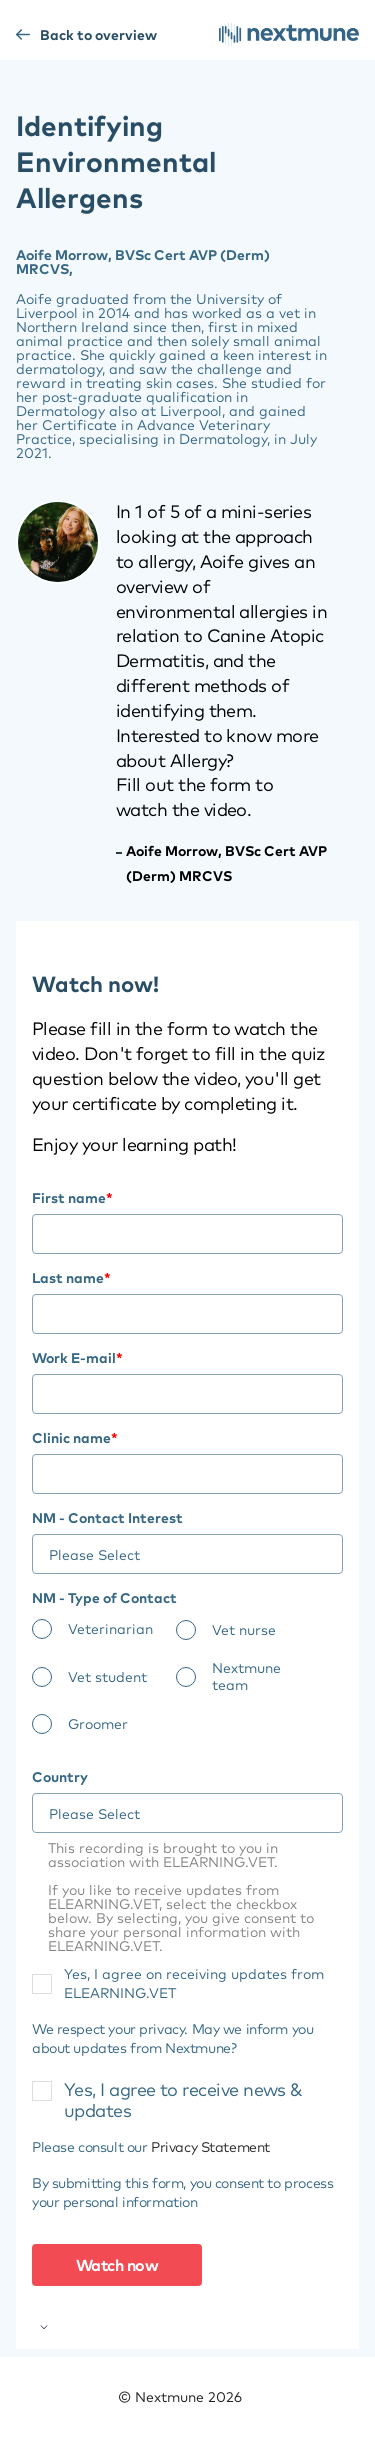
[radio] (104, 1629)
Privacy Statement (210, 2147)
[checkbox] (187, 1683)
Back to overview (111, 35)
